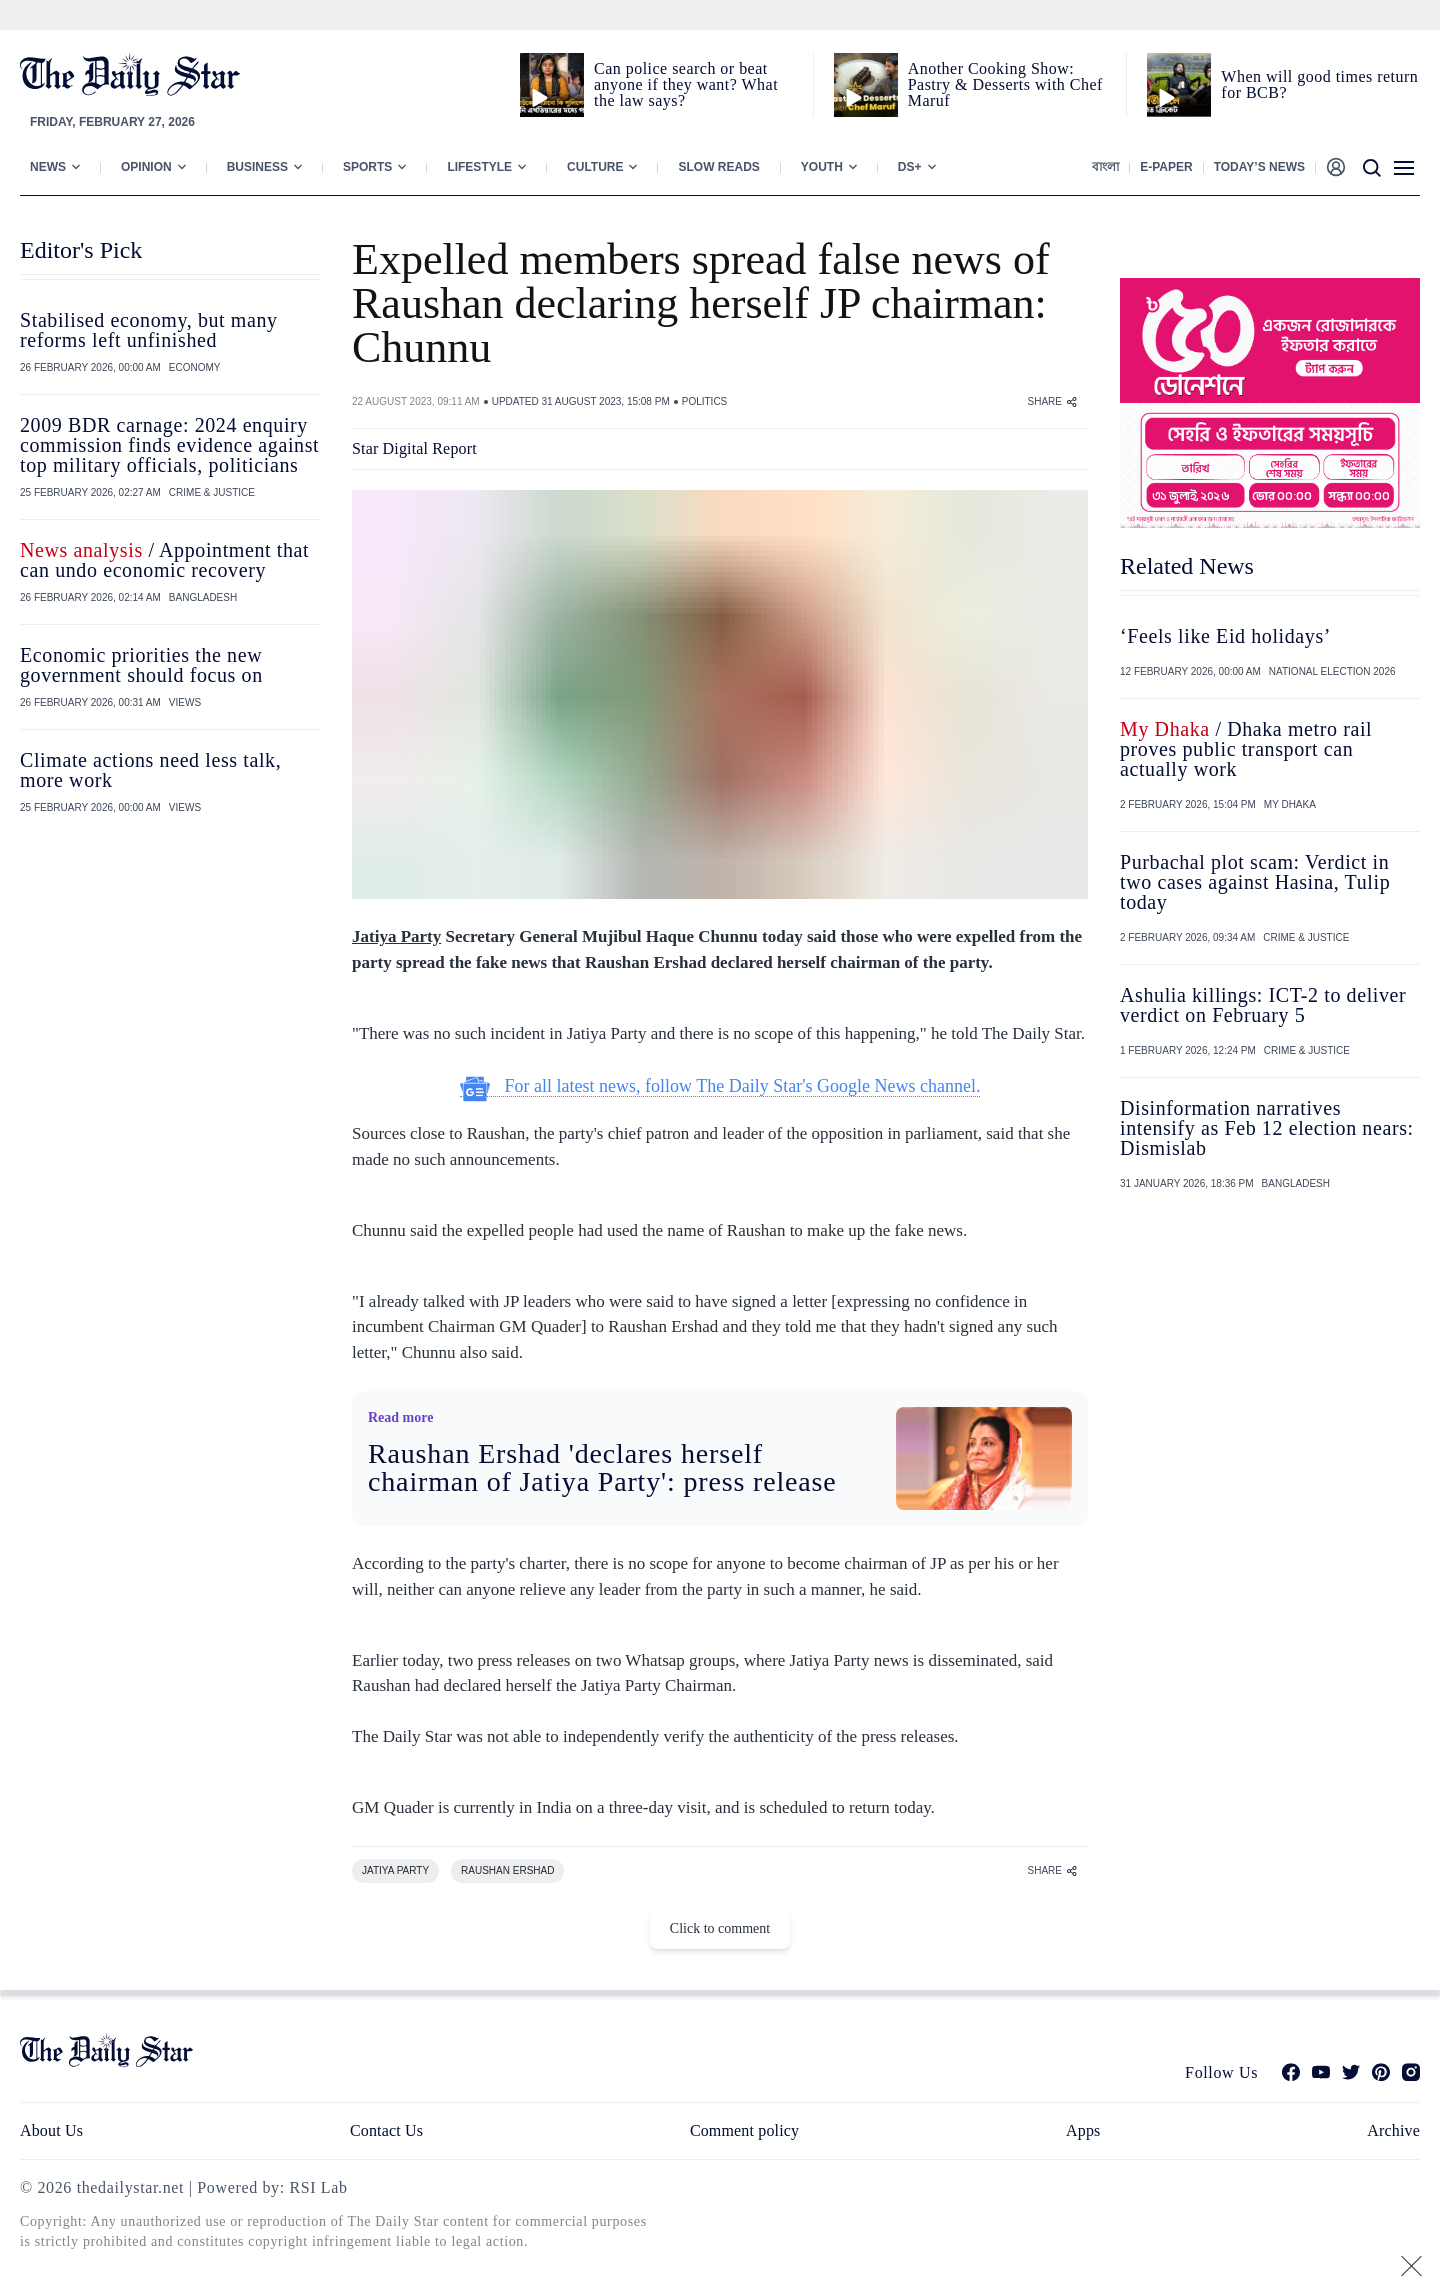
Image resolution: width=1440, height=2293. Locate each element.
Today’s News (1259, 167)
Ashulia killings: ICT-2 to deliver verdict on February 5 (1263, 1005)
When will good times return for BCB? (1319, 84)
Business (257, 167)
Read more (400, 1417)
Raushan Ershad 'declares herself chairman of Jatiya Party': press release (602, 1467)
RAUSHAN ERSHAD (507, 1870)
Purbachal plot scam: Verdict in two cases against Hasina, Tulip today (1255, 882)
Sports (367, 167)
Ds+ (910, 167)
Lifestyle (479, 167)
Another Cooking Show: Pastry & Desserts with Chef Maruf (1005, 84)
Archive (1393, 2130)
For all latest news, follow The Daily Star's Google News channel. (720, 1086)
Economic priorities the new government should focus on (141, 665)
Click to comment (720, 1928)
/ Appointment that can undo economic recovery (164, 560)
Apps (1083, 2130)
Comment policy (744, 2130)
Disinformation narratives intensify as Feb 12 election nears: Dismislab (1267, 1128)
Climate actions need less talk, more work (150, 770)
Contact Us (386, 2130)
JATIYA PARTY (395, 1870)
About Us (51, 2130)
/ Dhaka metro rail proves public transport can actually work (1246, 749)
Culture (595, 167)
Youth (822, 167)
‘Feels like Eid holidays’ (1225, 636)
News (48, 167)
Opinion (146, 167)
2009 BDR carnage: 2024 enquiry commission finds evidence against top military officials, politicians (169, 445)
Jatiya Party (396, 936)
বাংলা (1105, 167)
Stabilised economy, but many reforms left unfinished (149, 330)
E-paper (1166, 167)
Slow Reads (718, 167)
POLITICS (705, 401)
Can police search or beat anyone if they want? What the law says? (686, 84)
